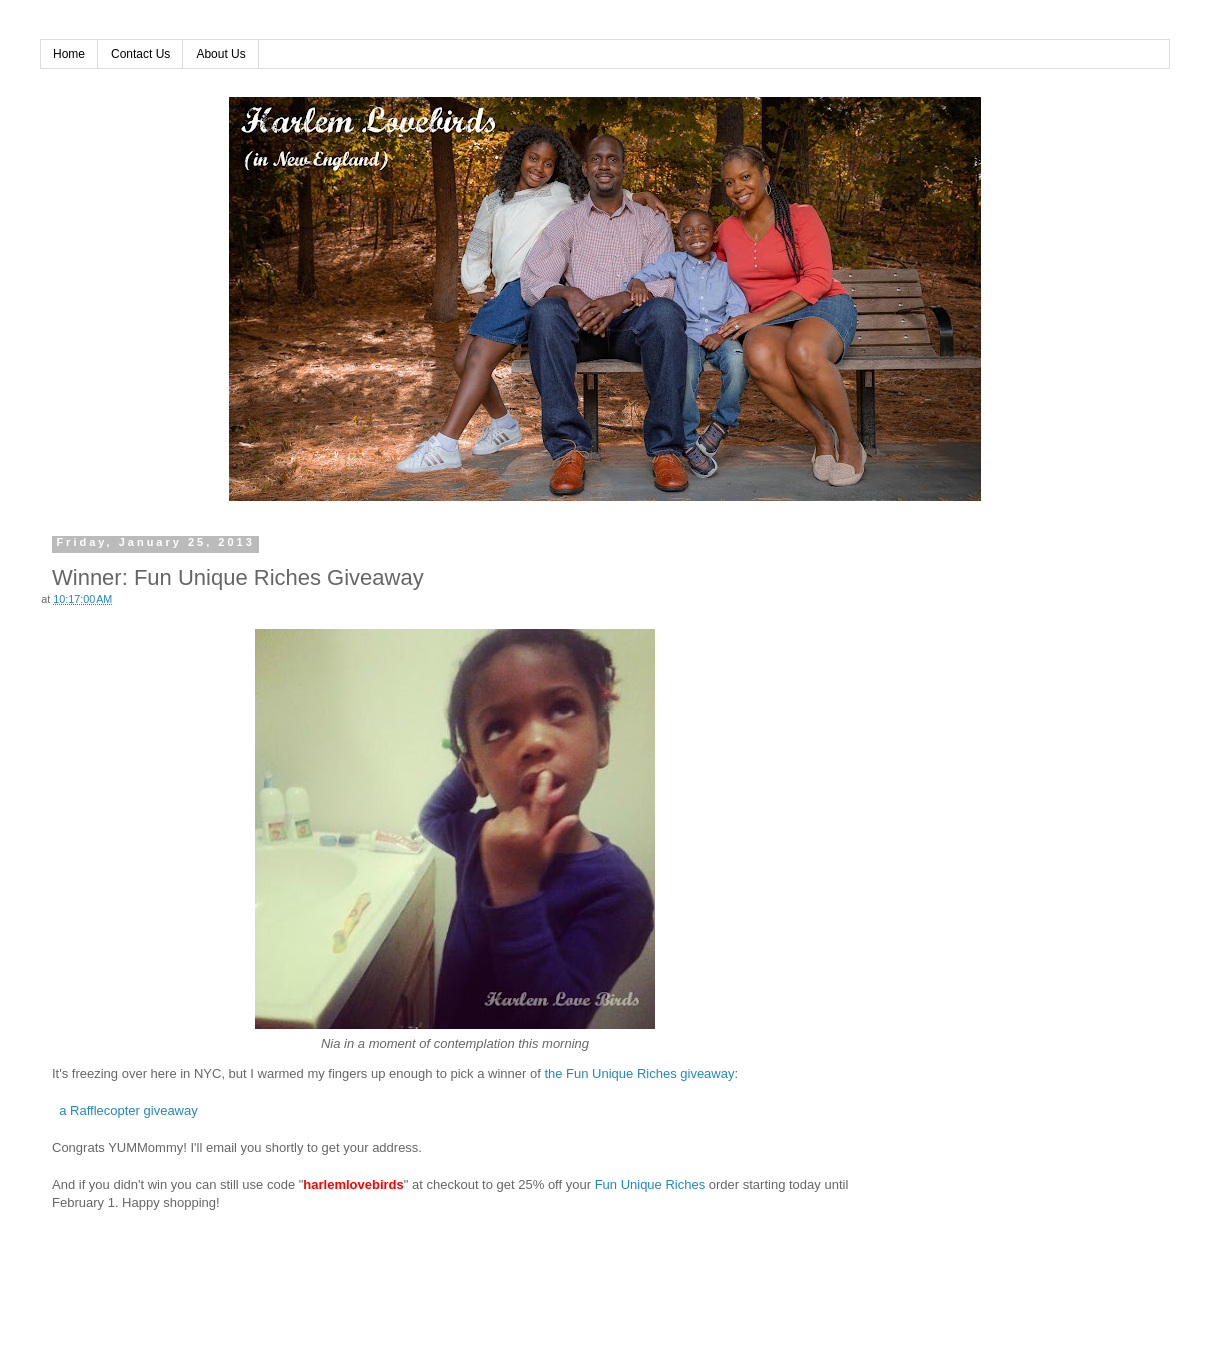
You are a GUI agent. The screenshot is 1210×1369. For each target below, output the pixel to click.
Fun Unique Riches (650, 1184)
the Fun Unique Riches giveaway (639, 1073)
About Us (220, 54)
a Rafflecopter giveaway (128, 1110)
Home (69, 54)
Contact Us (140, 54)
